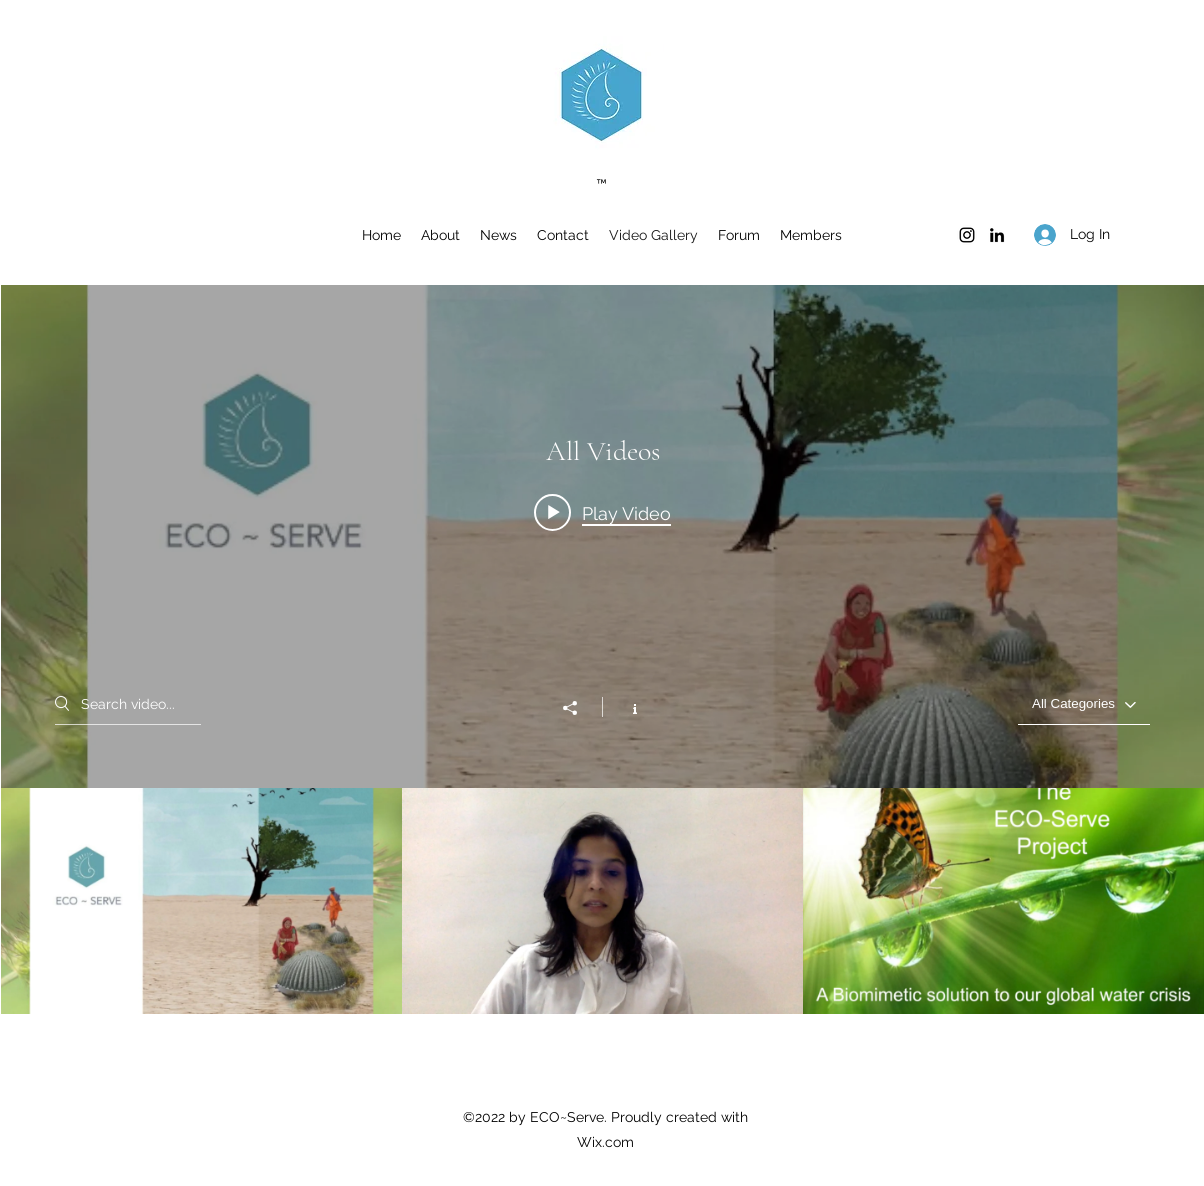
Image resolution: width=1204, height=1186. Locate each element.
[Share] (580, 708)
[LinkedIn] (997, 235)
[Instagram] (967, 235)
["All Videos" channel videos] (602, 901)
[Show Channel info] (624, 707)
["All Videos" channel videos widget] (602, 649)
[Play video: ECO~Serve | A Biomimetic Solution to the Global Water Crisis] (602, 513)
